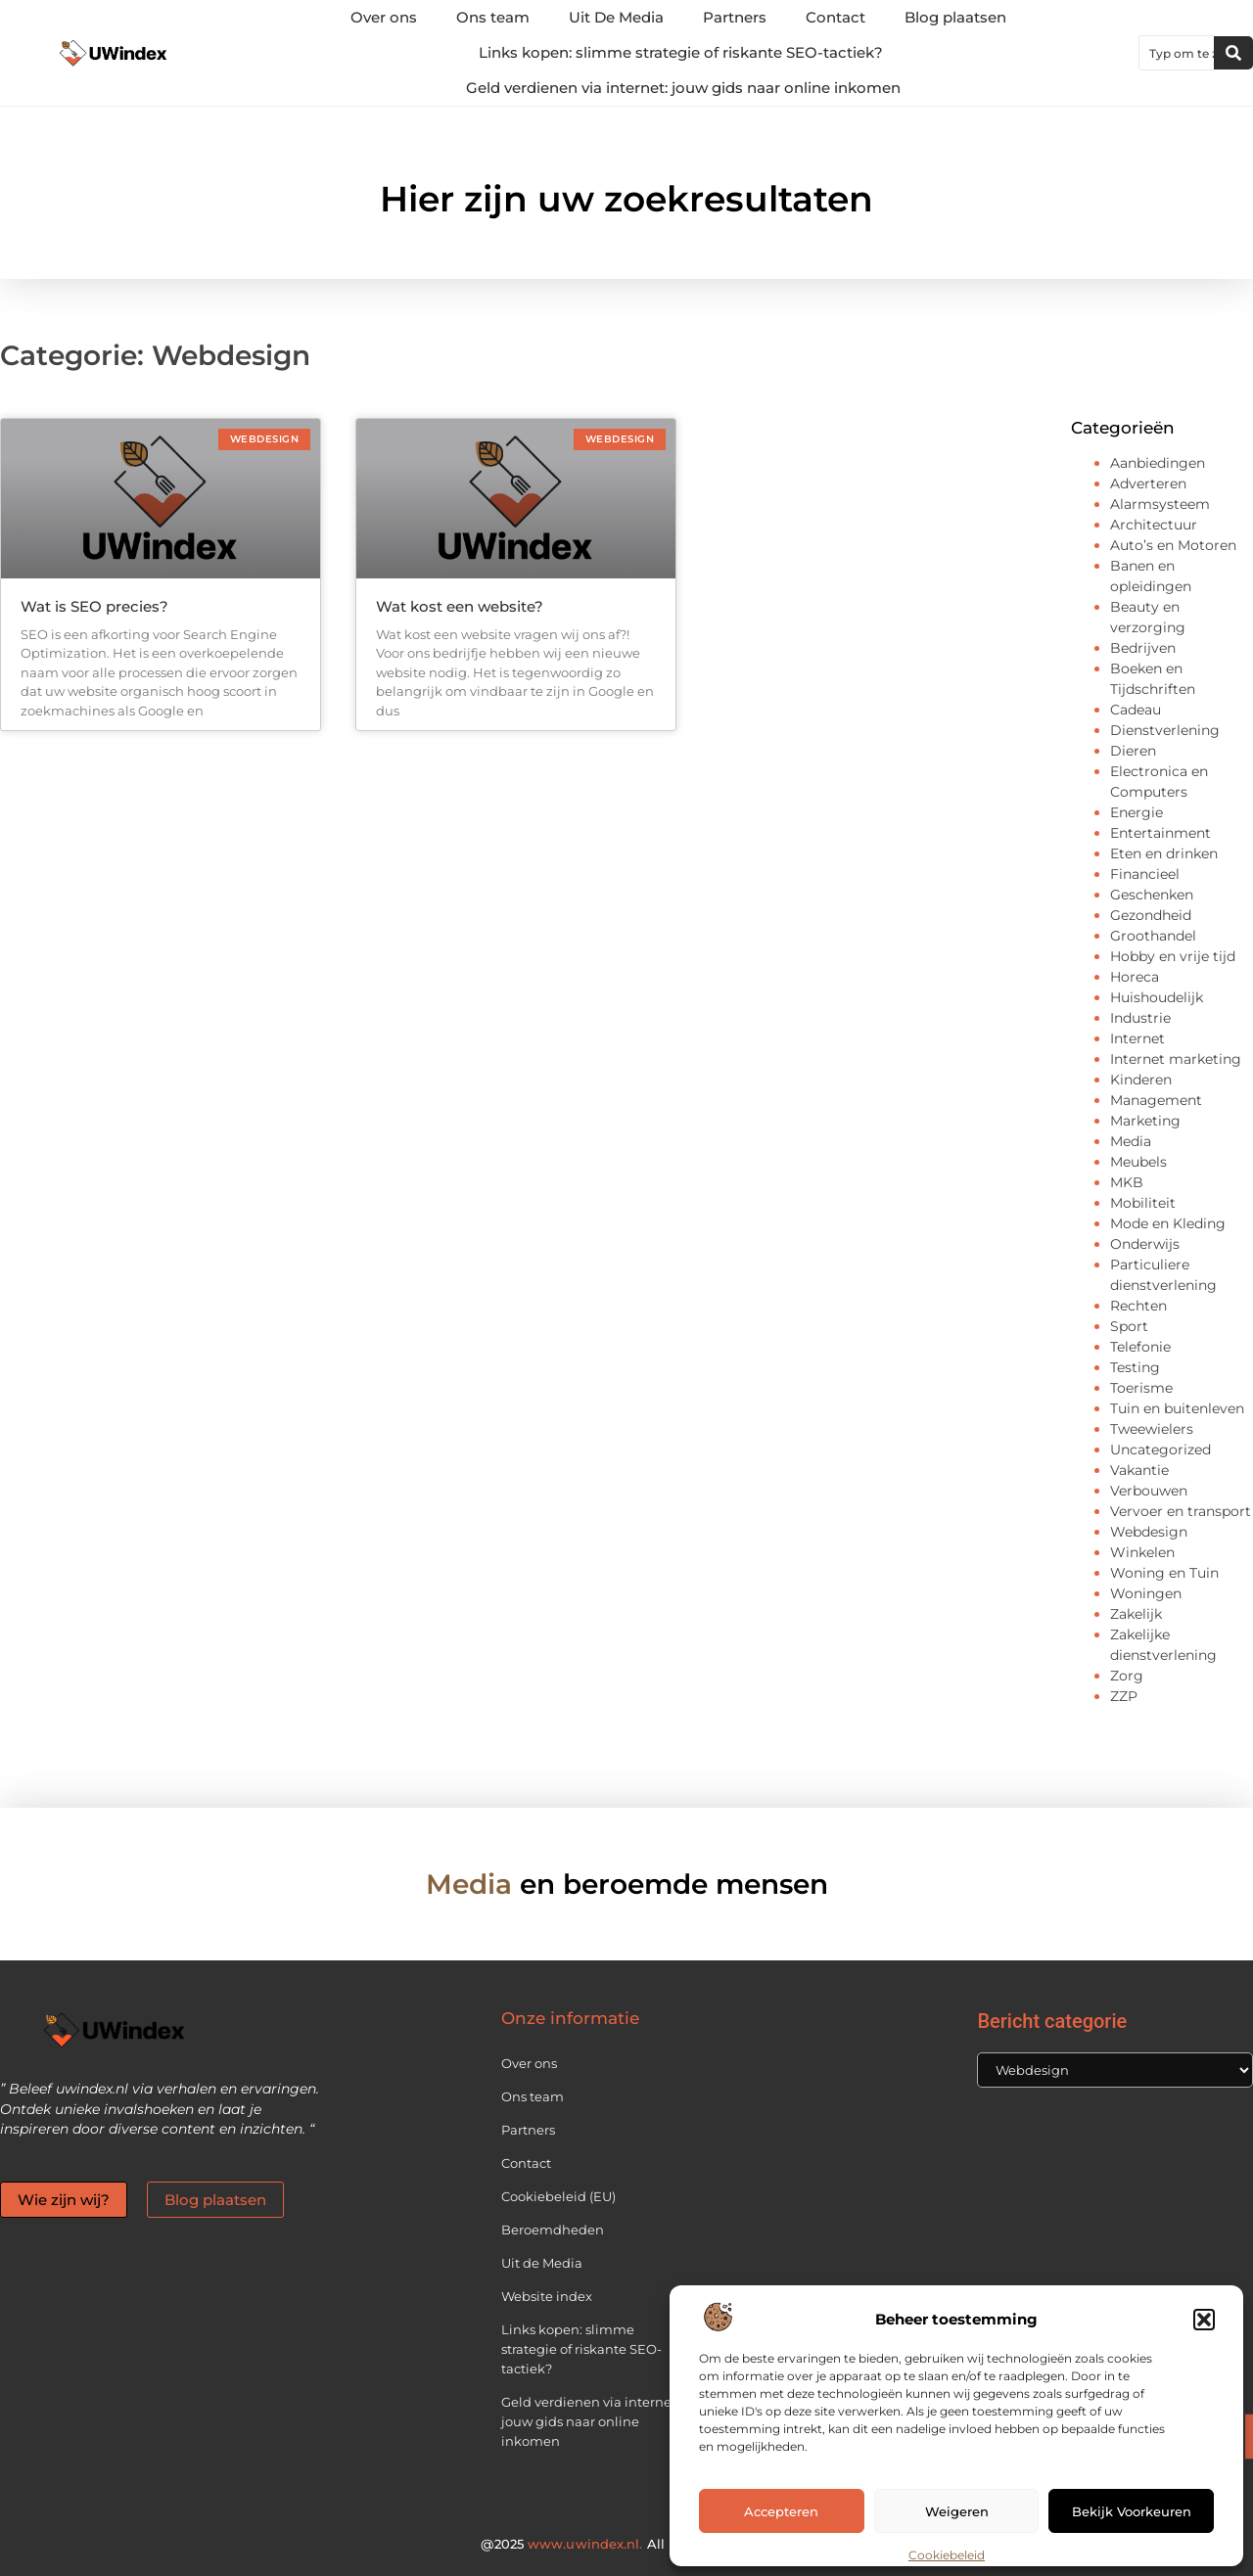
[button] (1204, 2319)
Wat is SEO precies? (94, 606)
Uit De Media (616, 17)
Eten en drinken (1164, 853)
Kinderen (1141, 1079)
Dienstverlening (1165, 730)
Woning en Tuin (1164, 1573)
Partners (734, 17)
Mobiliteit (1143, 1203)
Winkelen (1142, 1552)
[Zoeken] (1233, 52)
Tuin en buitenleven (1177, 1408)
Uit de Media (541, 2263)
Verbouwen (1148, 1490)
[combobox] (1176, 52)
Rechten (1138, 1305)
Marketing (1145, 1120)
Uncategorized (1160, 1449)
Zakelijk (1136, 1614)
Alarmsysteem (1160, 504)
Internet (1137, 1038)
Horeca (1134, 977)
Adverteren (1148, 483)
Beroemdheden (552, 2229)
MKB (1126, 1182)
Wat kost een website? (459, 606)
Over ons (383, 17)
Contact (835, 17)
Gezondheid (1150, 915)
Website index (546, 2296)
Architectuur (1153, 524)
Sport (1129, 1326)
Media (1130, 1141)
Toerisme (1141, 1388)
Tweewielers (1151, 1429)
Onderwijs (1145, 1244)
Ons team (493, 17)
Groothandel (1153, 935)
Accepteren (781, 2511)
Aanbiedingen (1157, 463)
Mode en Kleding (1168, 1223)
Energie (1136, 812)
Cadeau (1135, 709)
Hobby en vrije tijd (1172, 956)
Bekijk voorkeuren (1131, 2511)
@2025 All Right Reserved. (626, 2544)
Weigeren (957, 2511)
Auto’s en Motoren (1173, 545)
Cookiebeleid (946, 2555)
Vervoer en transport (1180, 1511)
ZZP (1123, 1696)
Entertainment (1160, 833)
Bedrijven (1143, 648)
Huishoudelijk (1156, 997)
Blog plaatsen (955, 17)
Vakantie (1139, 1470)
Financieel (1145, 874)
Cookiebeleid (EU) (558, 2196)
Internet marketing (1175, 1059)
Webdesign (1148, 1532)
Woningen (1146, 1593)
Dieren (1133, 750)
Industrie (1140, 1018)
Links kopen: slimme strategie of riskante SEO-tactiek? (681, 52)
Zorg (1126, 1675)
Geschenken (1151, 894)
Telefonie (1140, 1347)
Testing (1135, 1367)
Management (1156, 1100)
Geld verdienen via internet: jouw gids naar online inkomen (683, 87)
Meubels (1138, 1162)
